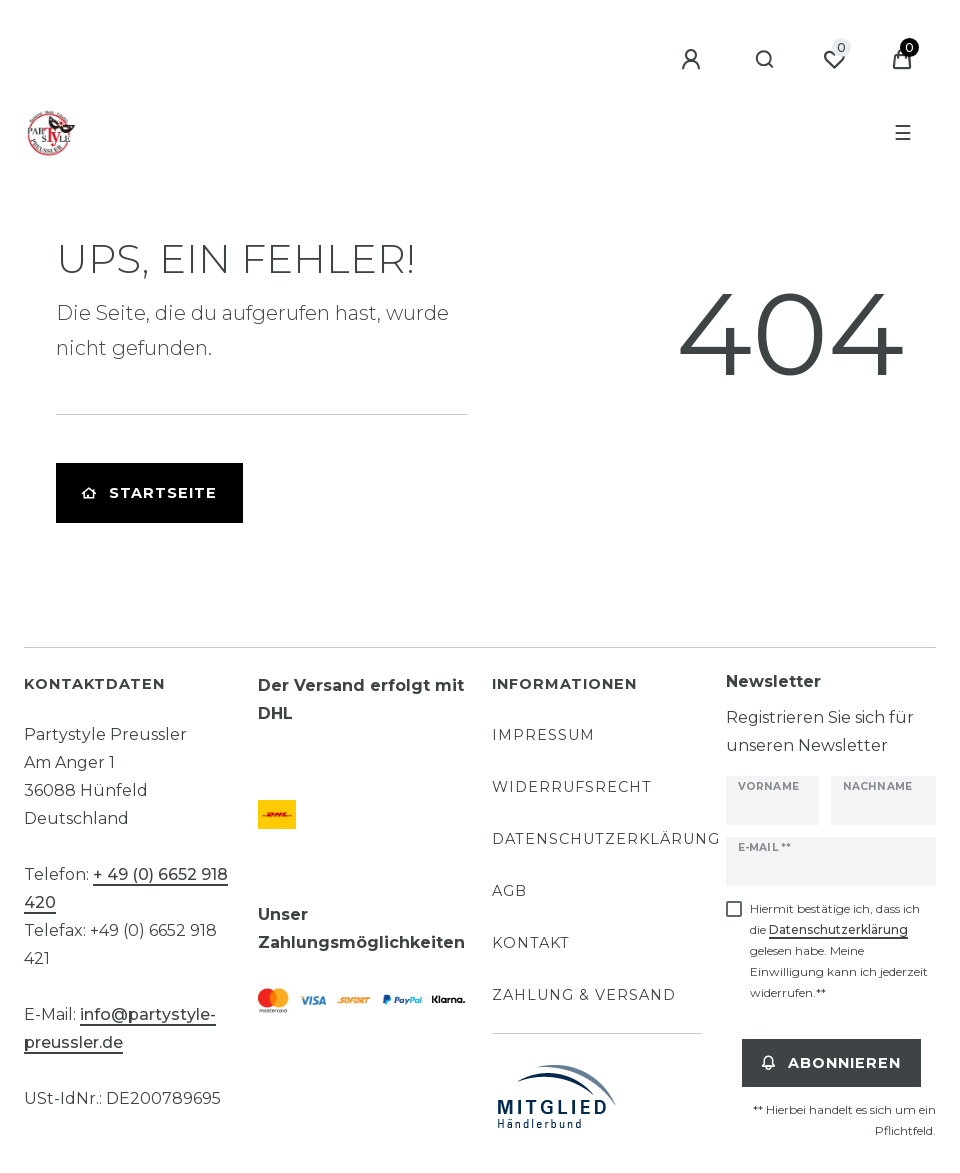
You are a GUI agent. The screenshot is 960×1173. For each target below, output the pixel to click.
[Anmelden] (694, 60)
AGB (509, 891)
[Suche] (765, 60)
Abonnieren (831, 1063)
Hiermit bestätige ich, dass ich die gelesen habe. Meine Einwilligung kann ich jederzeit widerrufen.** (839, 950)
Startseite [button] (149, 493)
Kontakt (531, 943)
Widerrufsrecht (572, 787)
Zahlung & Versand (584, 995)
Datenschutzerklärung (606, 839)
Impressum (543, 735)
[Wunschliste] (834, 60)
